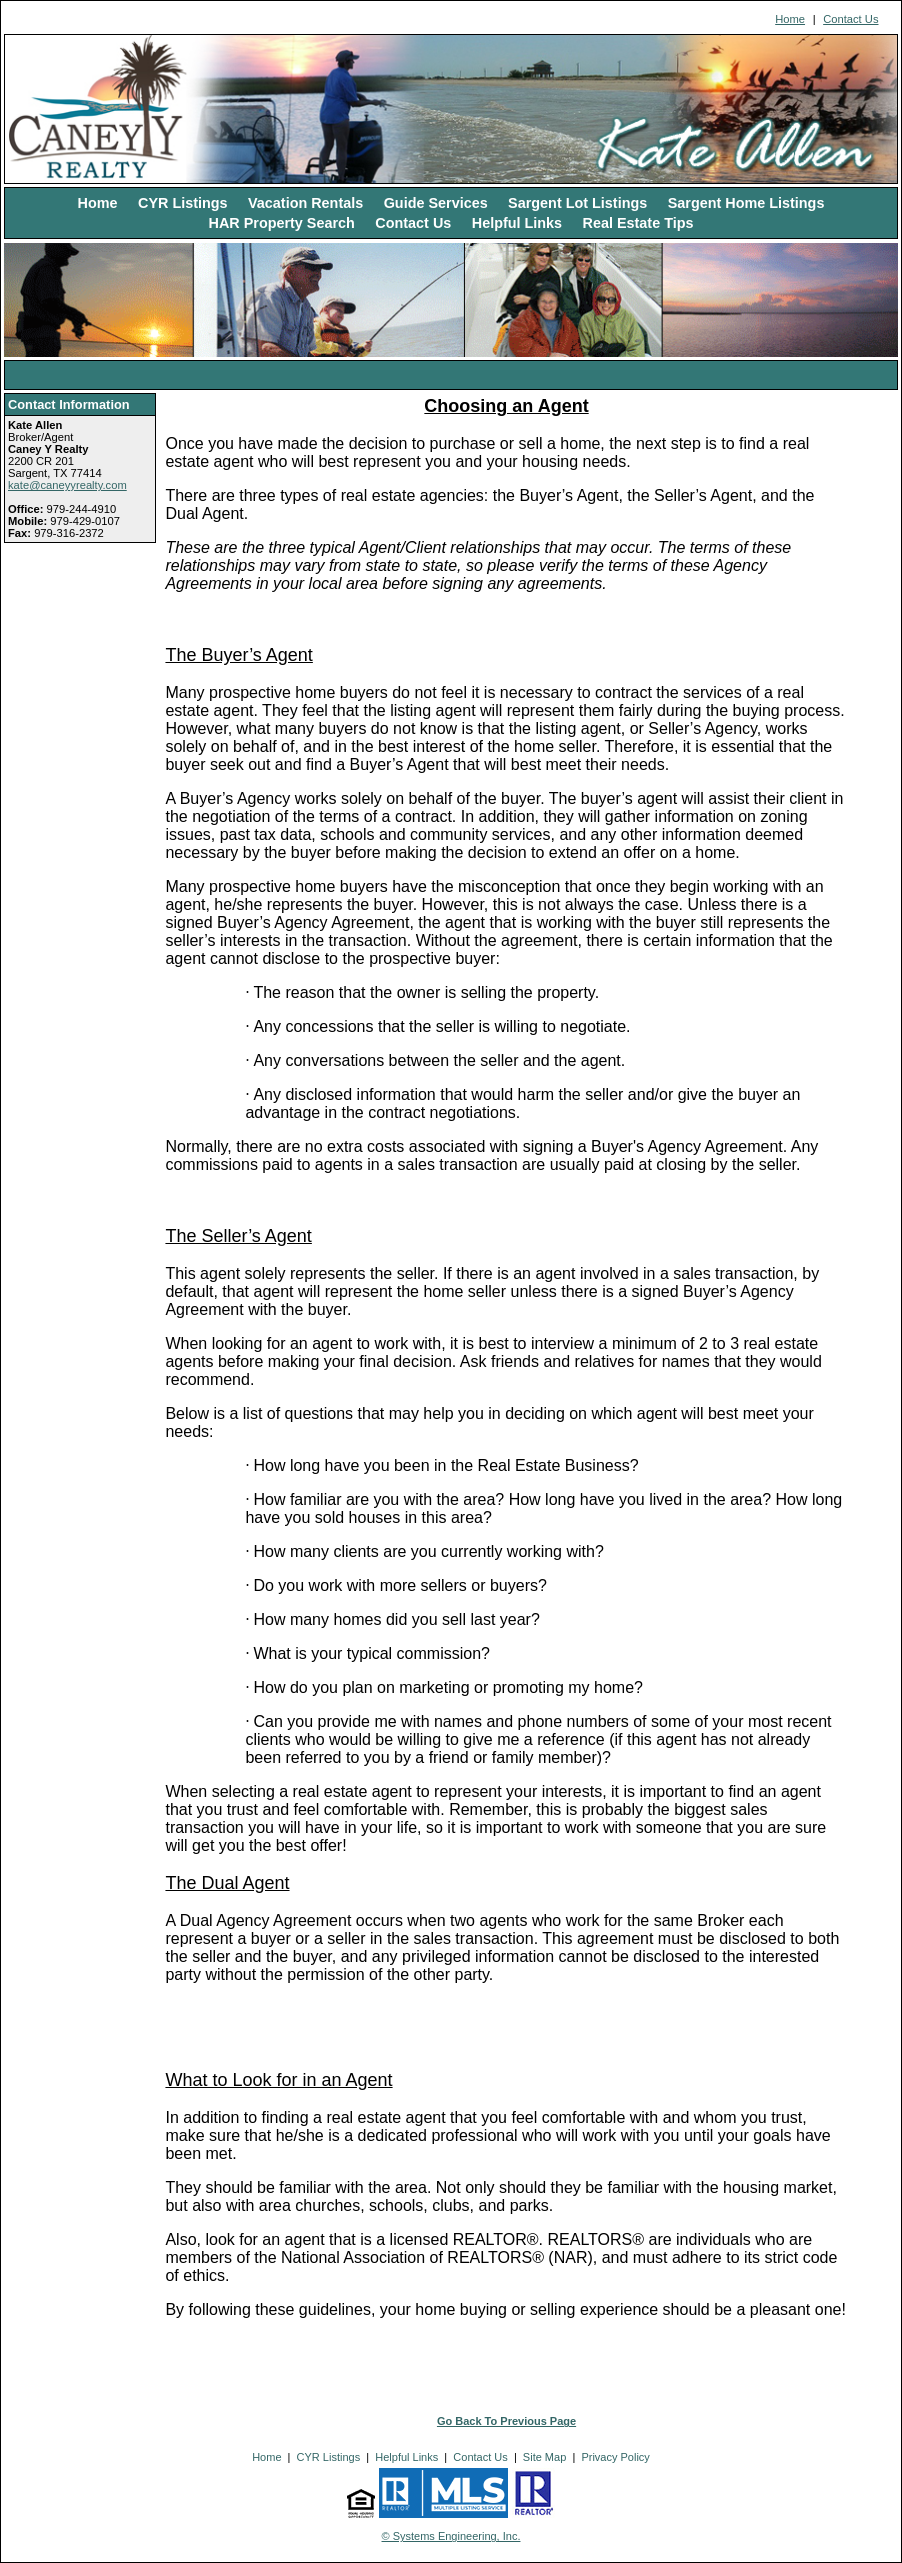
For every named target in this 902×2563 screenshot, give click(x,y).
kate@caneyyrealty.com (67, 485)
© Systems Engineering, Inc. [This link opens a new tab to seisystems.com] (451, 2536)
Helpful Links (517, 223)
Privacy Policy (615, 2457)
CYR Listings (183, 203)
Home (790, 19)
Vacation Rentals (305, 203)
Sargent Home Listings (746, 203)
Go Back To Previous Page (506, 2421)
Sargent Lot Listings (577, 203)
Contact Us (850, 19)
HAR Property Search (282, 223)
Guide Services (436, 203)
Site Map (544, 2457)
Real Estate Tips (638, 223)
